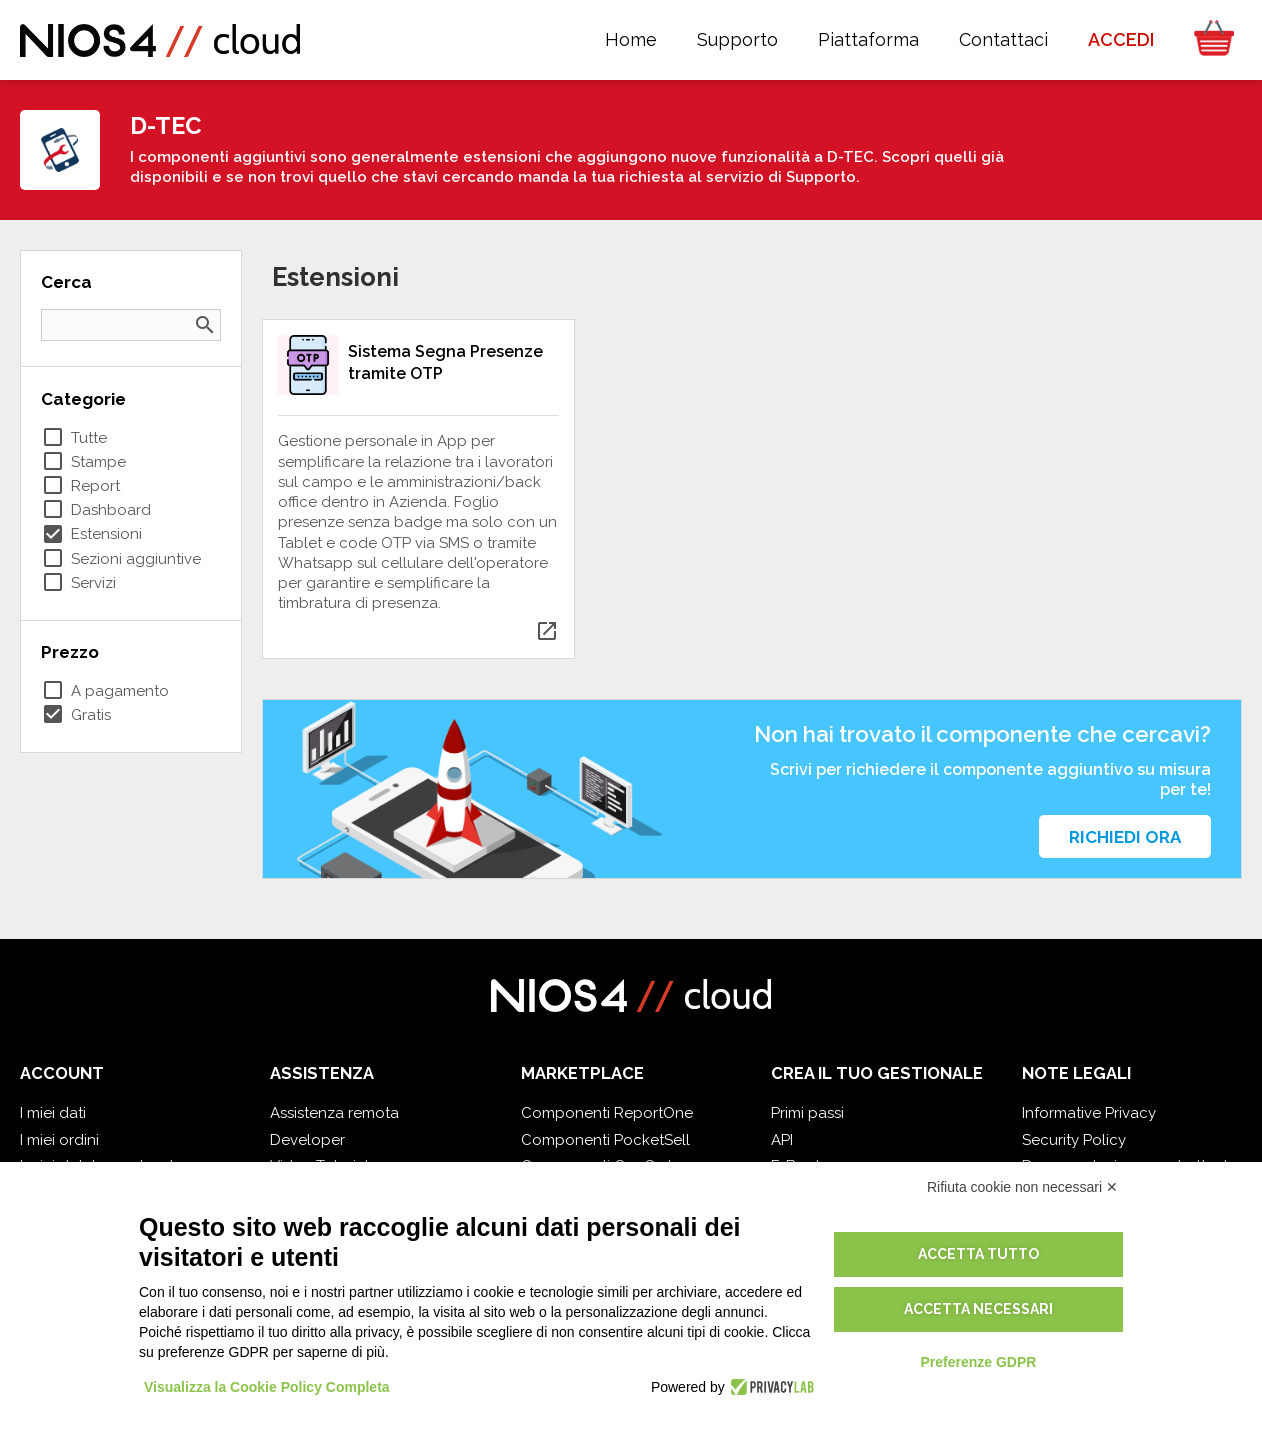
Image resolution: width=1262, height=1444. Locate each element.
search (205, 325)
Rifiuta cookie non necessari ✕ (1022, 1187)
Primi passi (807, 1113)
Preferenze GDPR (978, 1362)
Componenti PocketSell (605, 1140)
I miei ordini (59, 1140)
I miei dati (53, 1113)
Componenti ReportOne (607, 1113)
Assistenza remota (334, 1113)
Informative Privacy (1089, 1113)
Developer (307, 1140)
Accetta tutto (978, 1254)
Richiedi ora (1125, 837)
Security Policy (1074, 1140)
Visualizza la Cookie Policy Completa (267, 1387)
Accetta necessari (978, 1309)
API (782, 1140)
